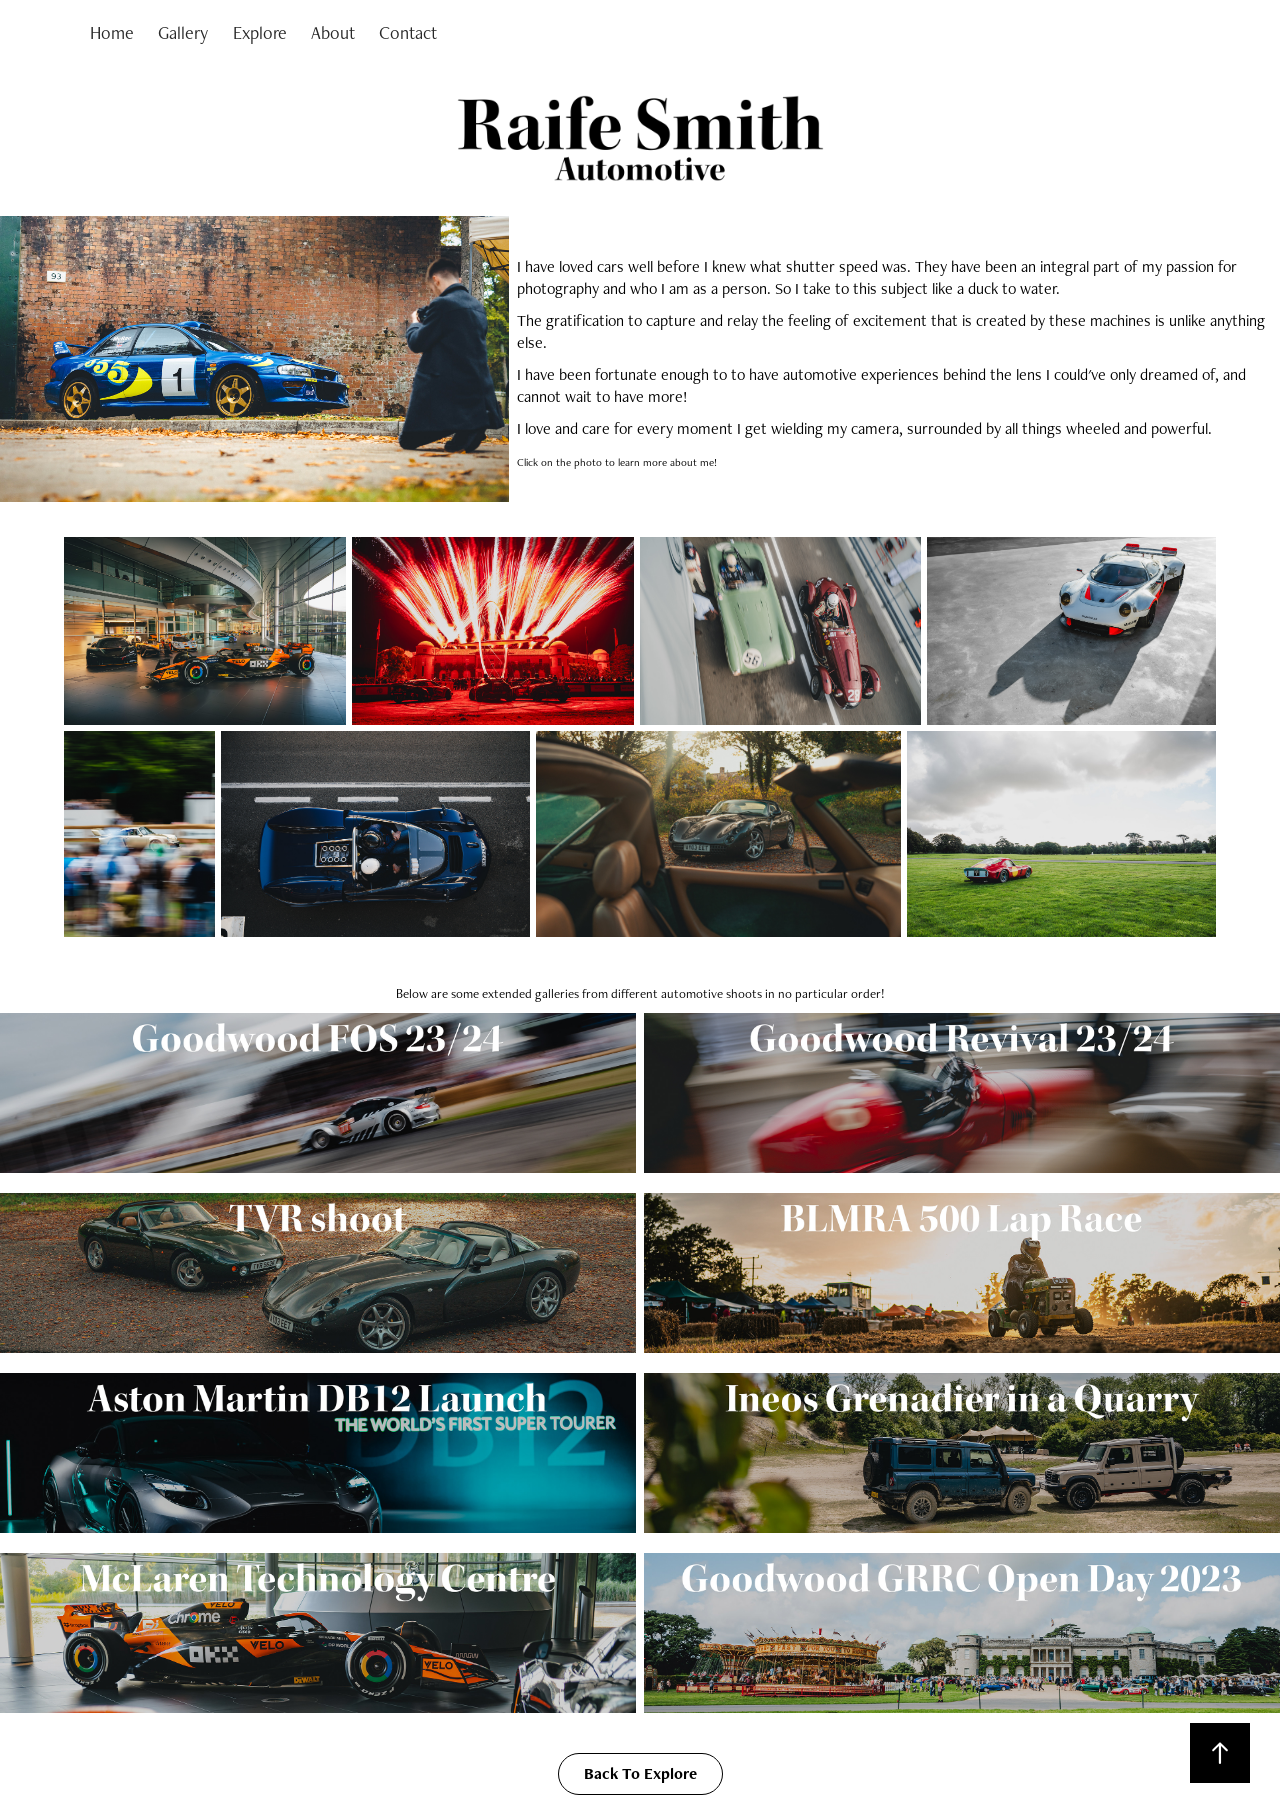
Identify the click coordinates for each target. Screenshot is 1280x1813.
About (333, 32)
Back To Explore (640, 1773)
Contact (408, 32)
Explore (260, 32)
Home (112, 32)
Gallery (183, 32)
